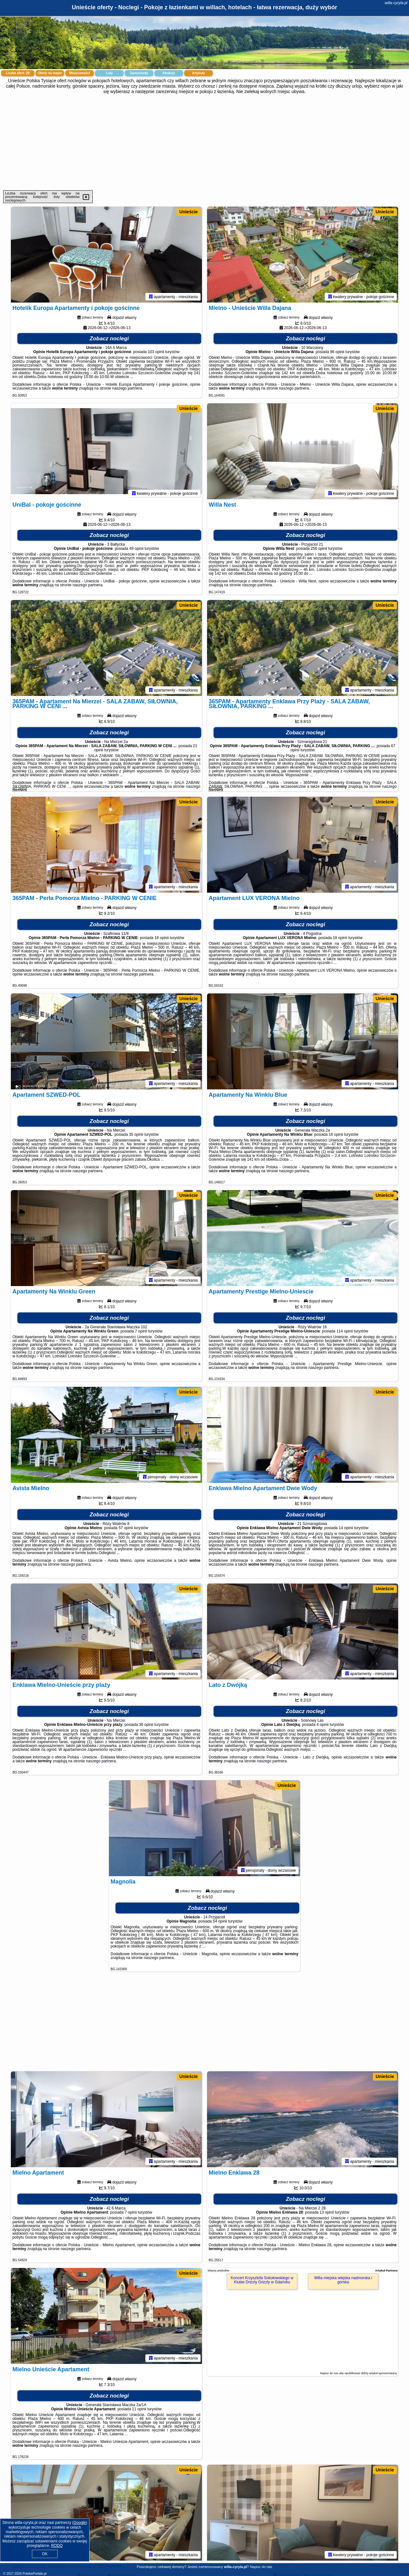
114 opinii (344, 1331)
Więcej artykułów (218, 2270)
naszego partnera (127, 388)
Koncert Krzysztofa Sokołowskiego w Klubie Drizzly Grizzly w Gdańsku (262, 2280)
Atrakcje (168, 73)
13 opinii (327, 2212)
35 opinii (136, 1134)
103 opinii (156, 352)
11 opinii (139, 2409)
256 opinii (319, 548)
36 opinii (146, 1724)
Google (79, 2522)
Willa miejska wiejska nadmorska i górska (343, 2280)
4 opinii (322, 1724)
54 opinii (220, 1921)
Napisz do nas (261, 2567)
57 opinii (126, 1528)
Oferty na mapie (50, 73)
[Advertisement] (204, 142)
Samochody (139, 73)
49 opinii (136, 548)
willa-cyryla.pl (396, 3)
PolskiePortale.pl (34, 2573)
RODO (57, 2545)
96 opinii (337, 352)
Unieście (188, 211)
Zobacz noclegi (109, 339)
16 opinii (336, 1134)
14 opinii (346, 1528)
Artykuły (198, 73)
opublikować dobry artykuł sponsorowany (370, 2373)
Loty (109, 73)
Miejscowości (79, 73)
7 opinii (141, 1331)
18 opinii (161, 938)
